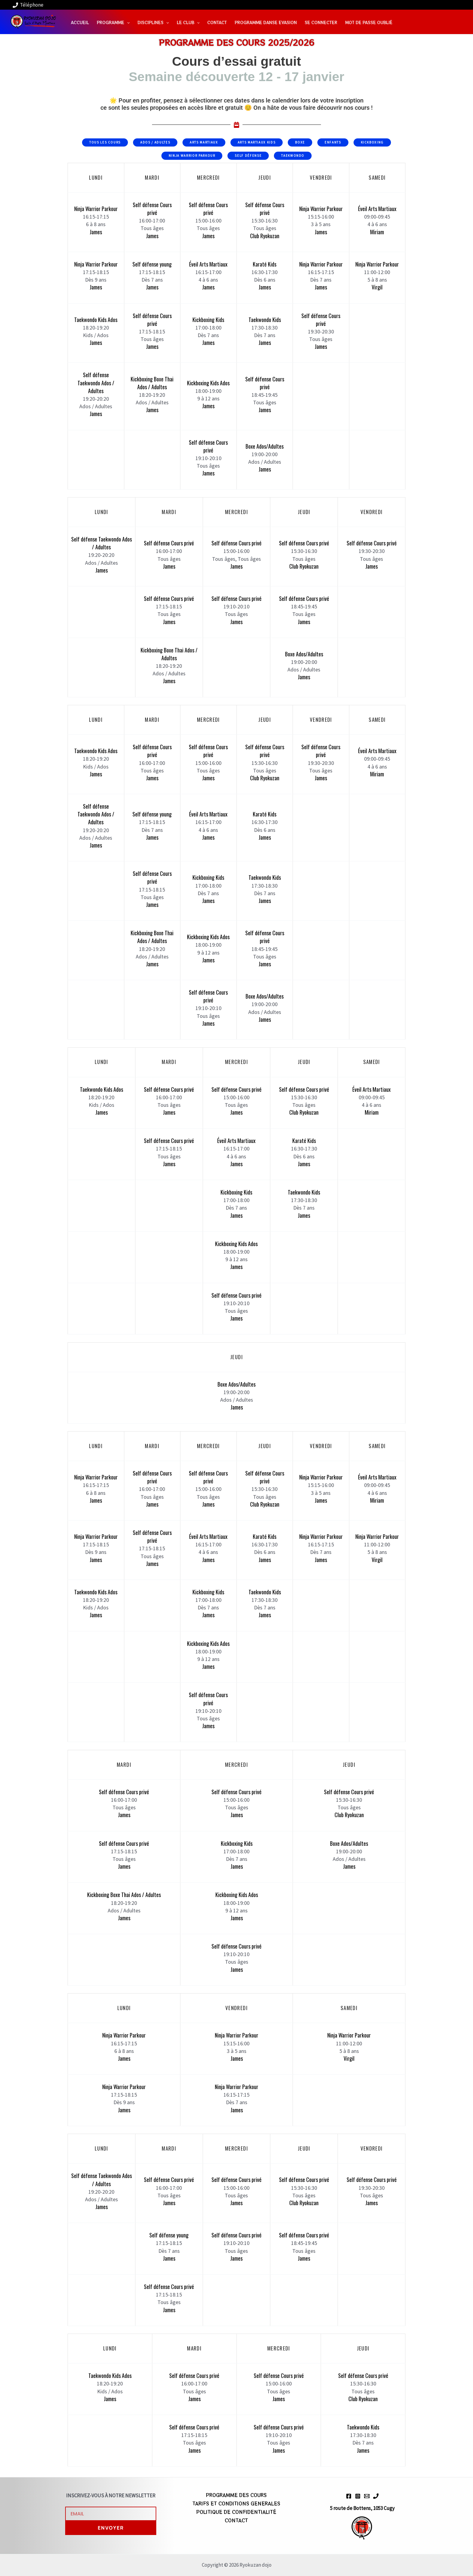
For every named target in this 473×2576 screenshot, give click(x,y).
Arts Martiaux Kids (257, 142)
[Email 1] (367, 2496)
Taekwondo (292, 155)
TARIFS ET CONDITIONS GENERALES (236, 2503)
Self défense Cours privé (152, 208)
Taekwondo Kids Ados (95, 320)
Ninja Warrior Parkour (192, 155)
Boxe (300, 142)
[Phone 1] (376, 2496)
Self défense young (152, 264)
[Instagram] (357, 2496)
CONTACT (236, 2520)
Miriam (377, 232)
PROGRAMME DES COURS (236, 2495)
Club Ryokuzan (264, 236)
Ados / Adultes (155, 142)
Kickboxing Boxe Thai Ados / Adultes (152, 383)
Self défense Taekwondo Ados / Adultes (96, 382)
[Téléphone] (28, 5)
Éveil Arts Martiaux (377, 209)
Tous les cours (105, 142)
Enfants (333, 142)
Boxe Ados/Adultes (265, 446)
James (96, 232)
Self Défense (248, 155)
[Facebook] (348, 2496)
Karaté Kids (264, 264)
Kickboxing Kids (208, 320)
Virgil (377, 287)
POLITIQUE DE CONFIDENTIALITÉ (236, 2512)
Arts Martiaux (204, 142)
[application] (127, 22)
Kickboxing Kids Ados (208, 383)
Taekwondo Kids (265, 320)
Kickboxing (372, 142)
